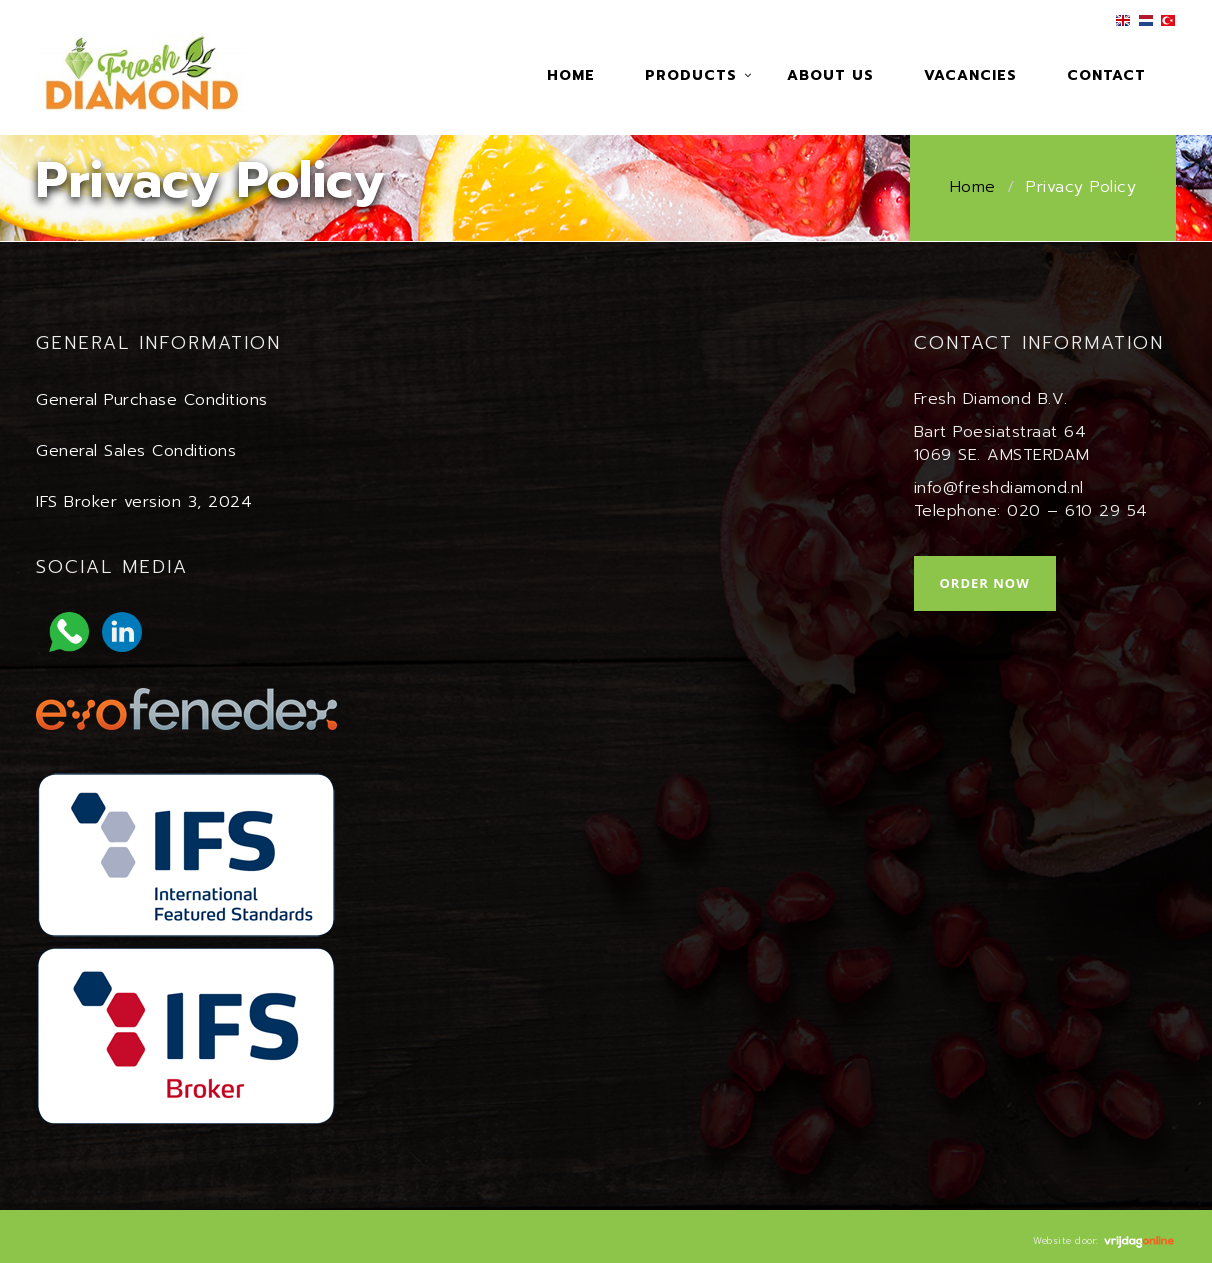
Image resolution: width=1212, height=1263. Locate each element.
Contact (1106, 75)
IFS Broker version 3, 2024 (144, 502)
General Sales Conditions (136, 451)
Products (691, 75)
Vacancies (970, 75)
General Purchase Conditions (152, 400)
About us (830, 75)
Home (571, 75)
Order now (985, 583)
